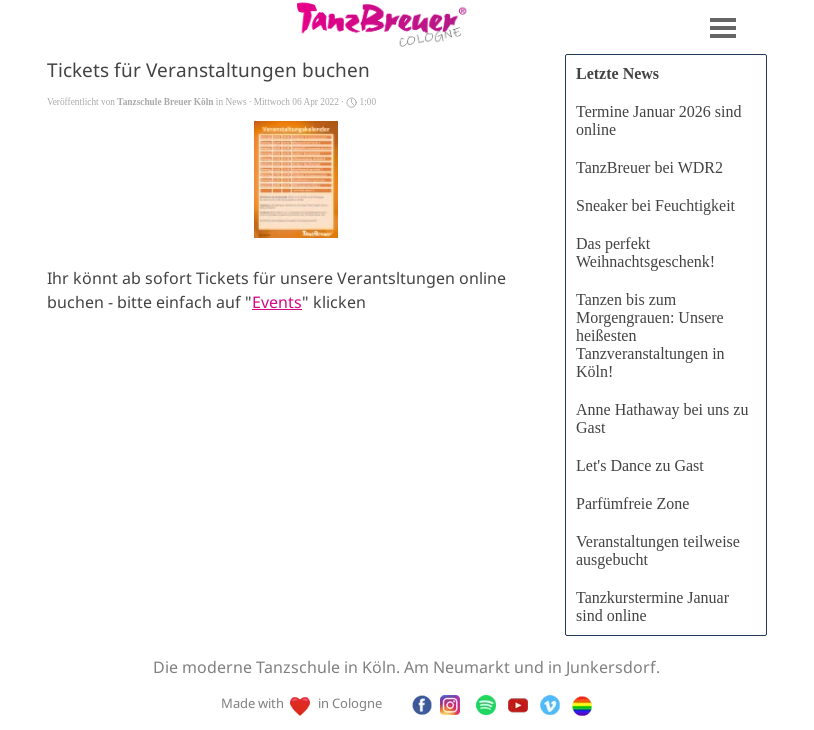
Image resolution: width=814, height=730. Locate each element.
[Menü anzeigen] (723, 28)
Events (277, 303)
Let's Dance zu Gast (640, 465)
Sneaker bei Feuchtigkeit (655, 205)
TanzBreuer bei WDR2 (649, 167)
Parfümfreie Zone (632, 503)
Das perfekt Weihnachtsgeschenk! (645, 252)
